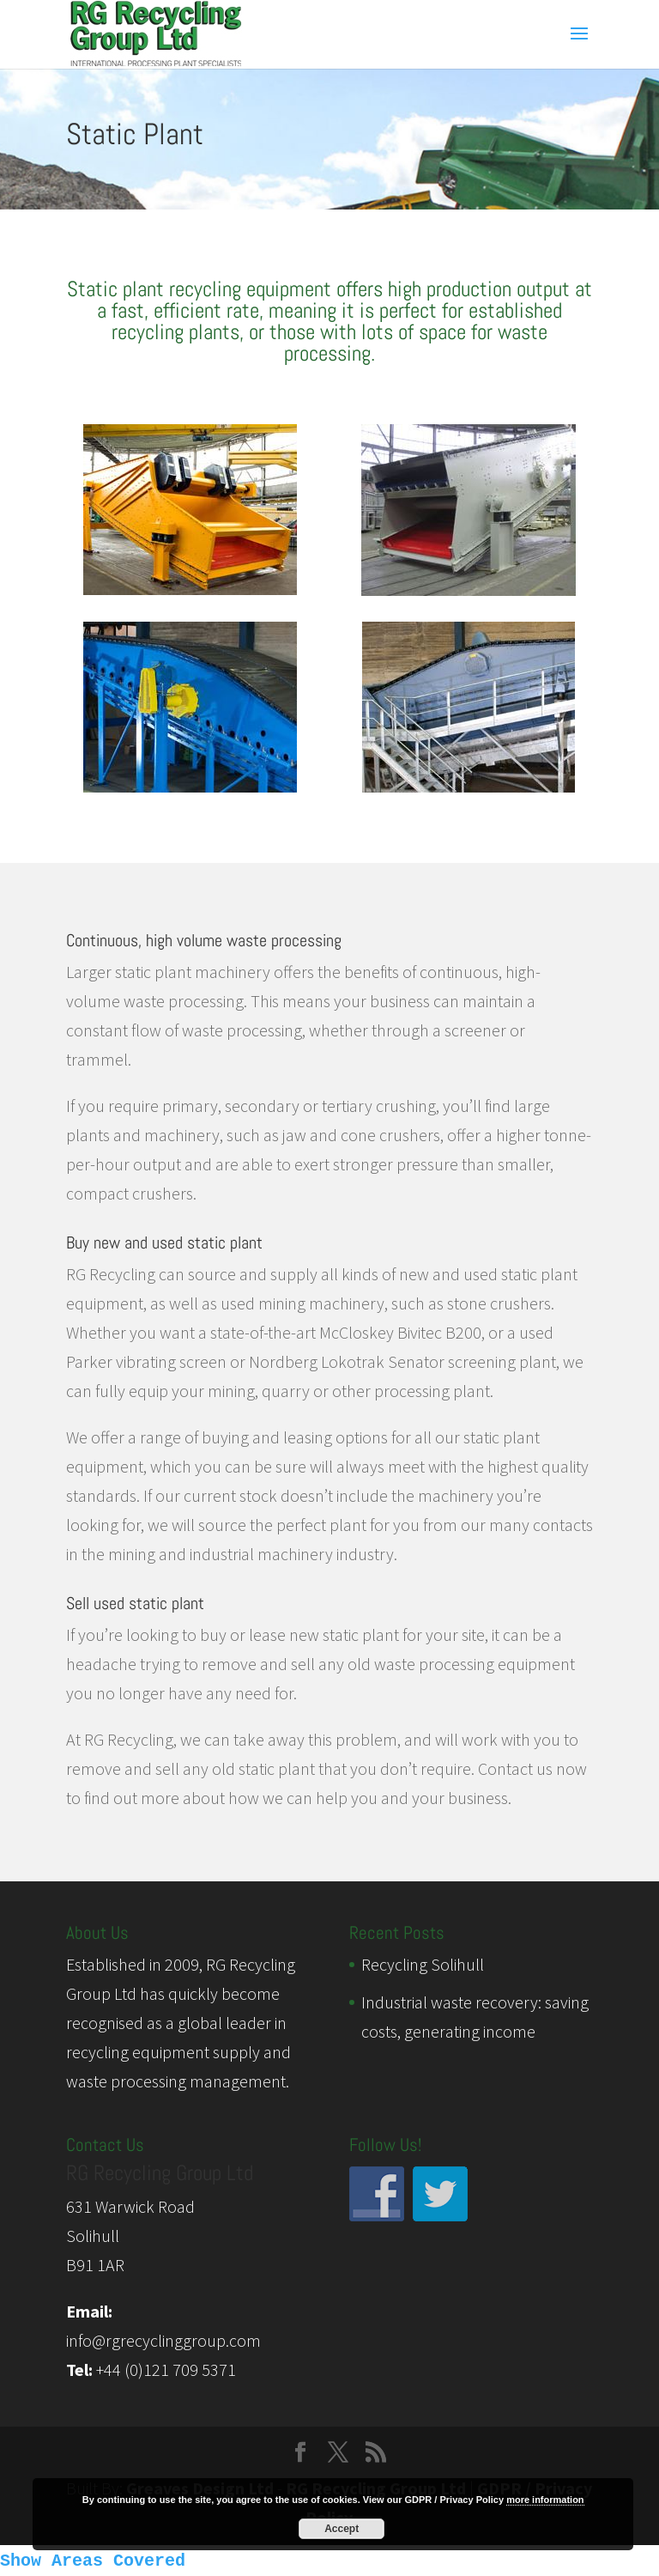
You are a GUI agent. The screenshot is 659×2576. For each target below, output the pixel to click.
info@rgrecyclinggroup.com (163, 2340)
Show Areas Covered (92, 2561)
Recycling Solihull (422, 1964)
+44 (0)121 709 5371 (166, 2369)
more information (544, 2499)
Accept (341, 2529)
